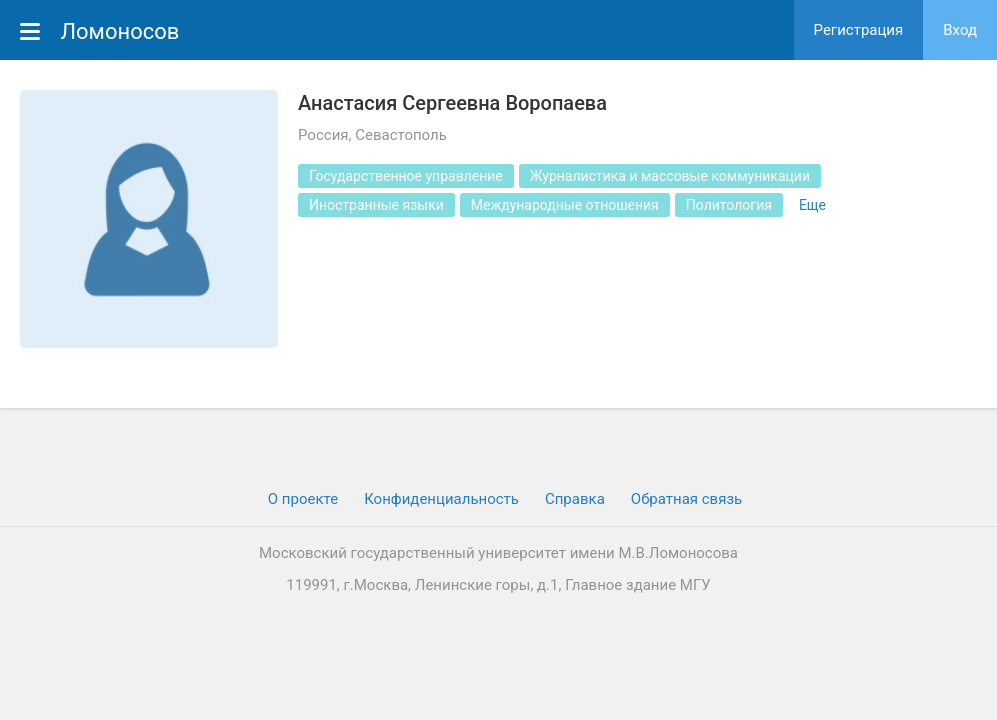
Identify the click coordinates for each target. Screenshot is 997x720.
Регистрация (859, 30)
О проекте (303, 499)
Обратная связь (686, 499)
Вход (960, 30)
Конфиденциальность (441, 499)
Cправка (575, 499)
